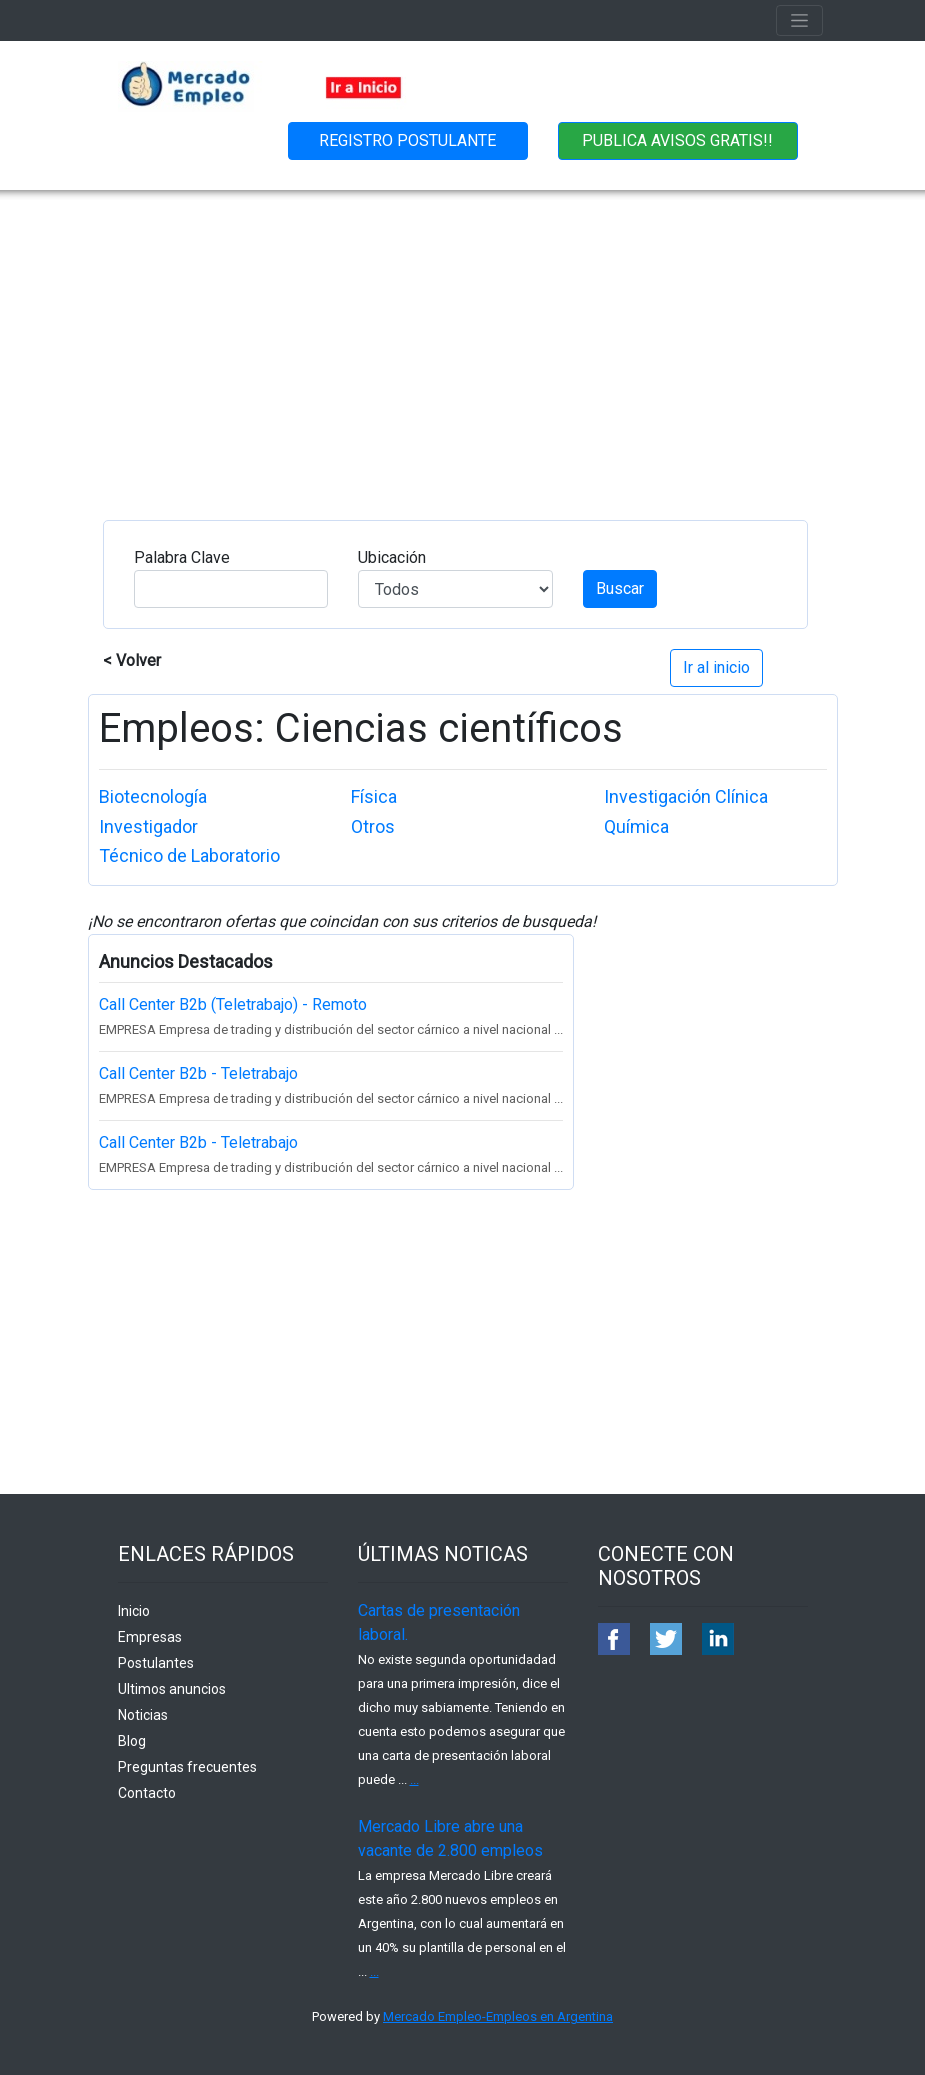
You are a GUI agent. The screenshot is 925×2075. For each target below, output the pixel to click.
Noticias (143, 1715)
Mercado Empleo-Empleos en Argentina (498, 2016)
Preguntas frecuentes (187, 1767)
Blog (132, 1741)
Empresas (150, 1637)
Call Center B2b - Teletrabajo (198, 1073)
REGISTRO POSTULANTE (407, 140)
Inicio (134, 1611)
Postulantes (156, 1663)
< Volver (132, 660)
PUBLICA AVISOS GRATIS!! (677, 140)
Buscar (620, 588)
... (414, 1779)
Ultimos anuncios (172, 1689)
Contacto (147, 1793)
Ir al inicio (716, 667)
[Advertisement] (462, 340)
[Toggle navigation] (799, 20)
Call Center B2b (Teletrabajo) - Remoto (233, 1004)
